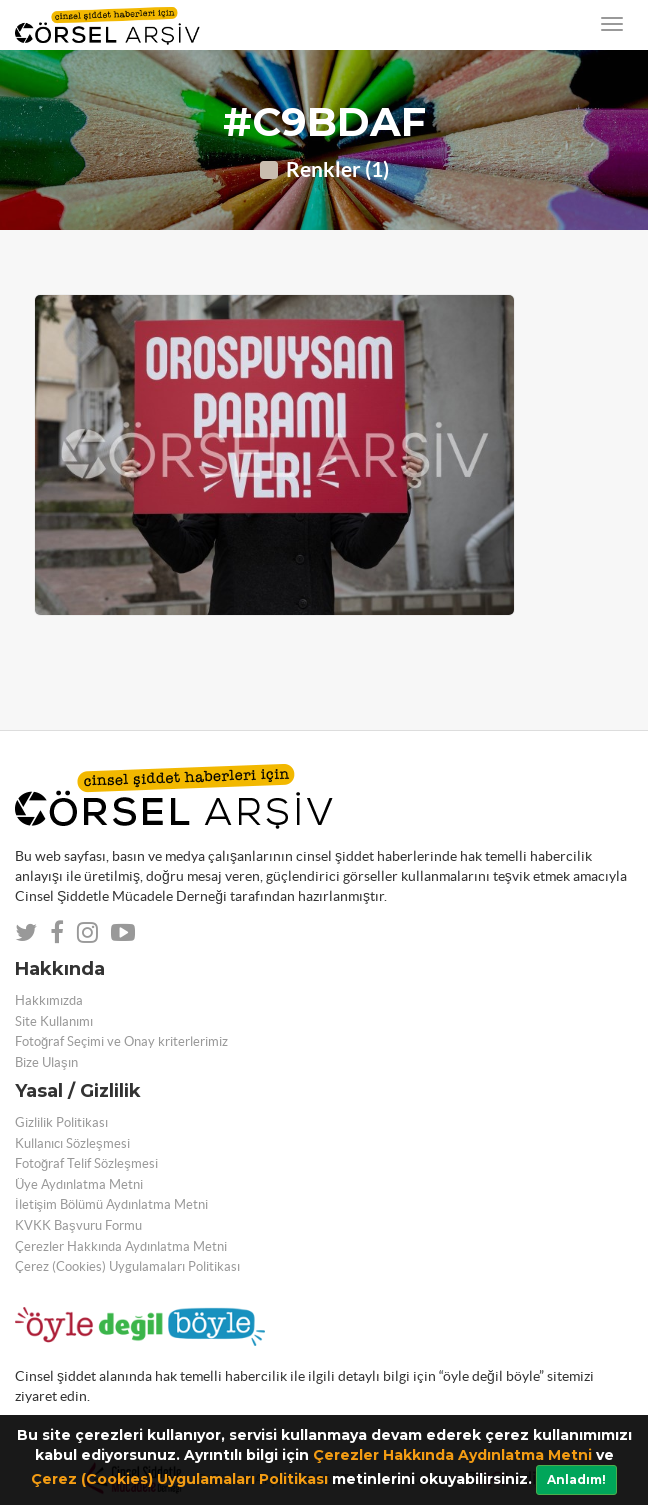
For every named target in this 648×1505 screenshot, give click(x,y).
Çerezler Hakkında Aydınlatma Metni (452, 1455)
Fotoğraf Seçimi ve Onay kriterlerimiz (121, 1041)
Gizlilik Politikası (61, 1122)
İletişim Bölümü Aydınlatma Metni (111, 1204)
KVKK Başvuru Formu (78, 1225)
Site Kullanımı (54, 1021)
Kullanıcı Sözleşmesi (72, 1143)
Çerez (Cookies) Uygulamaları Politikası (179, 1479)
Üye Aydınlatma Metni (79, 1184)
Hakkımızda (49, 1000)
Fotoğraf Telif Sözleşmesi (86, 1163)
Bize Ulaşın (46, 1062)
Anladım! (576, 1479)
